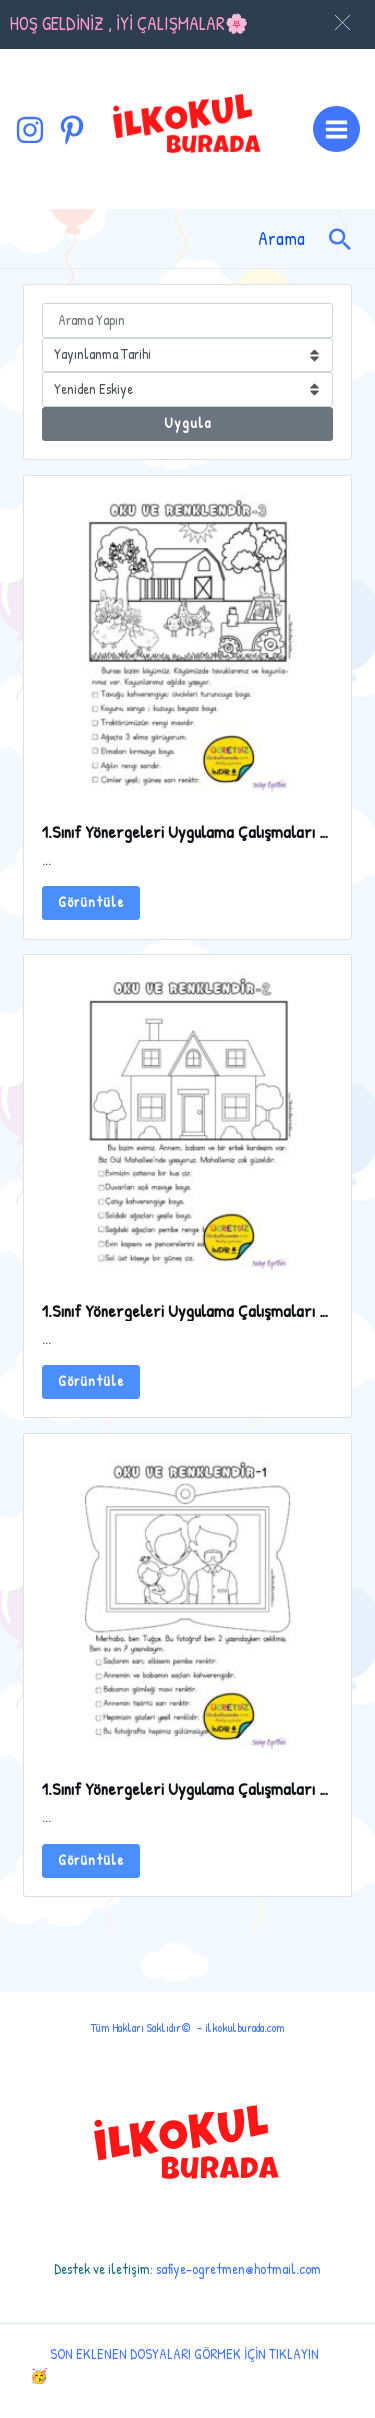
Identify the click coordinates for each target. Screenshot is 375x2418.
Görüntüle (91, 902)
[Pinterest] (72, 130)
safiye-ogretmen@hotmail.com (238, 2269)
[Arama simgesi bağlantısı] (340, 239)
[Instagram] (30, 130)
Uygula (187, 423)
